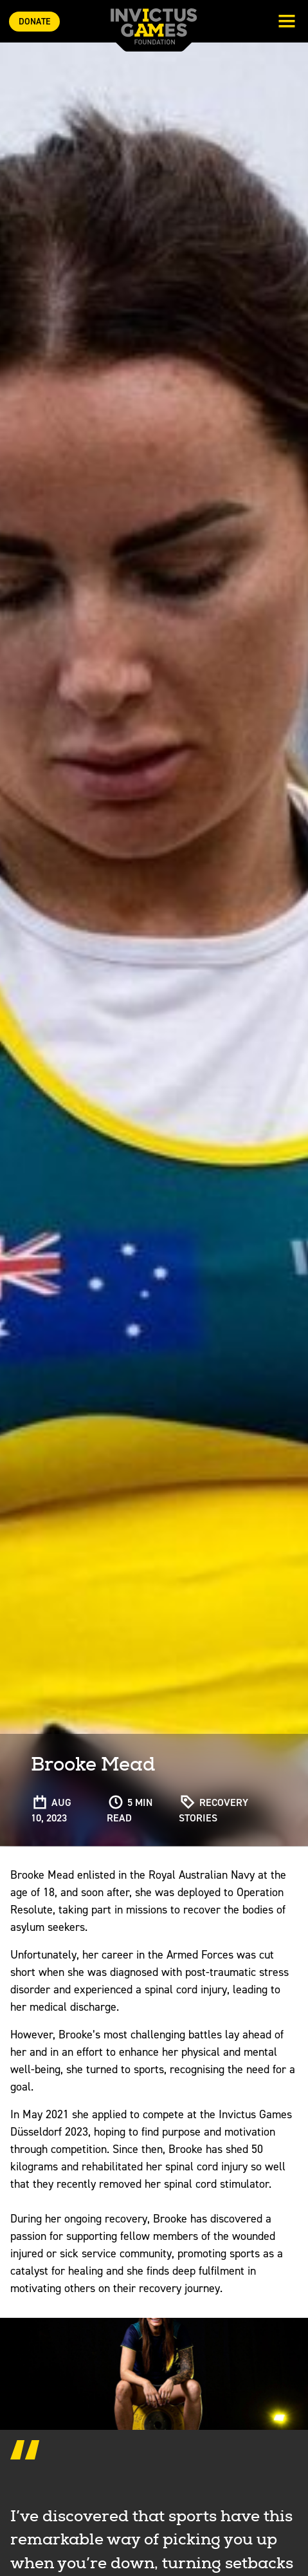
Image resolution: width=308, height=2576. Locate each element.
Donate (34, 21)
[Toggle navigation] (287, 22)
